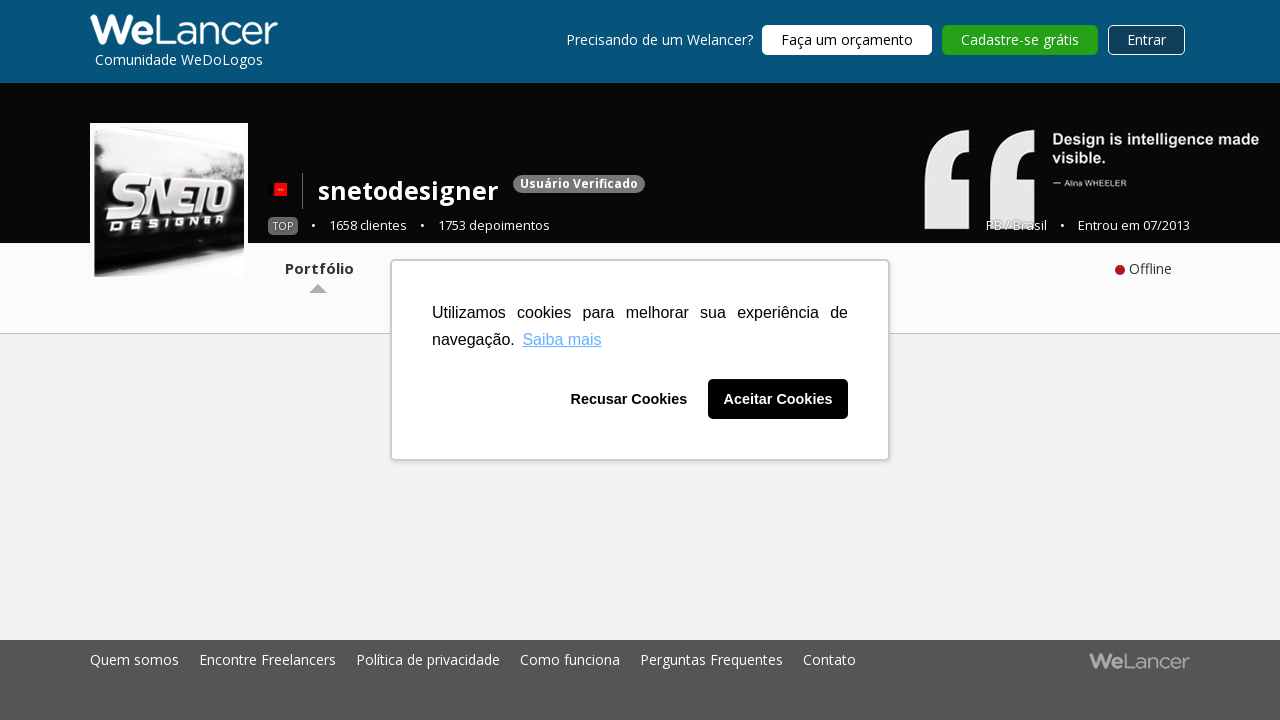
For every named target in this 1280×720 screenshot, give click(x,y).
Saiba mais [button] (561, 339)
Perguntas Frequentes (711, 659)
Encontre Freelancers (267, 659)
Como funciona (570, 659)
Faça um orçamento (847, 39)
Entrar (1146, 39)
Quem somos (134, 659)
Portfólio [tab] (319, 268)
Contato (829, 659)
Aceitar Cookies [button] (778, 399)
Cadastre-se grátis (1020, 39)
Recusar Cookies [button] (629, 399)
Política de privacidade (428, 659)
